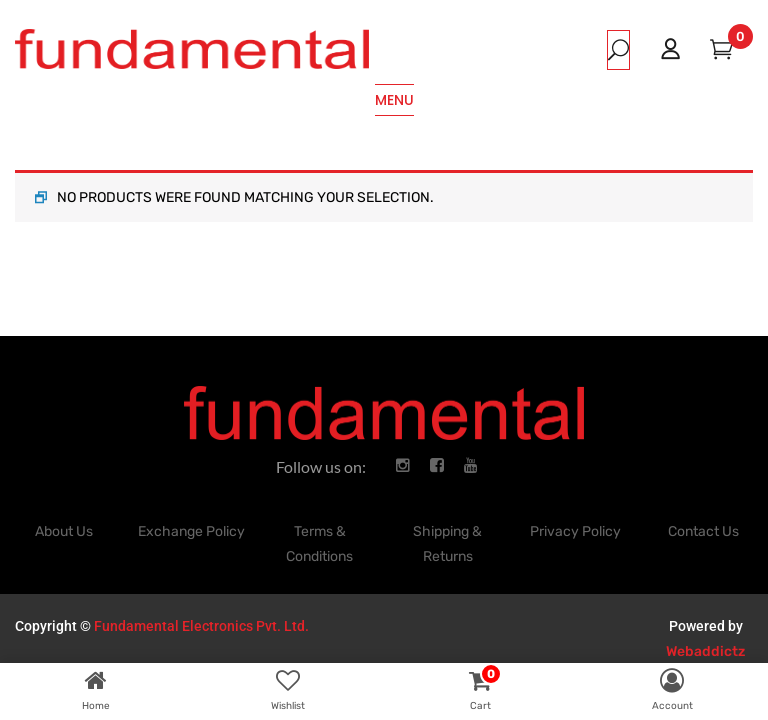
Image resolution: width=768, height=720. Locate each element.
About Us (64, 531)
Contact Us (703, 531)
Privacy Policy (575, 531)
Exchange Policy (191, 531)
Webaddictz (705, 651)
